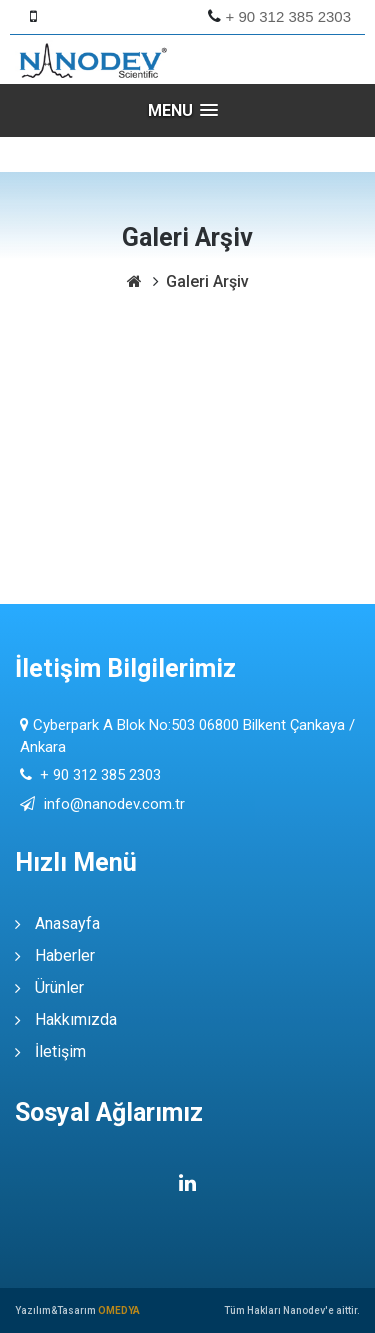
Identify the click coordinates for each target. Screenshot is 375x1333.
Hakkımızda (76, 1019)
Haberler (65, 955)
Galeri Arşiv (207, 281)
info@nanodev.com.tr (112, 804)
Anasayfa (67, 923)
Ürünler (59, 987)
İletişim (60, 1051)
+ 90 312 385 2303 (289, 16)
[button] (188, 110)
